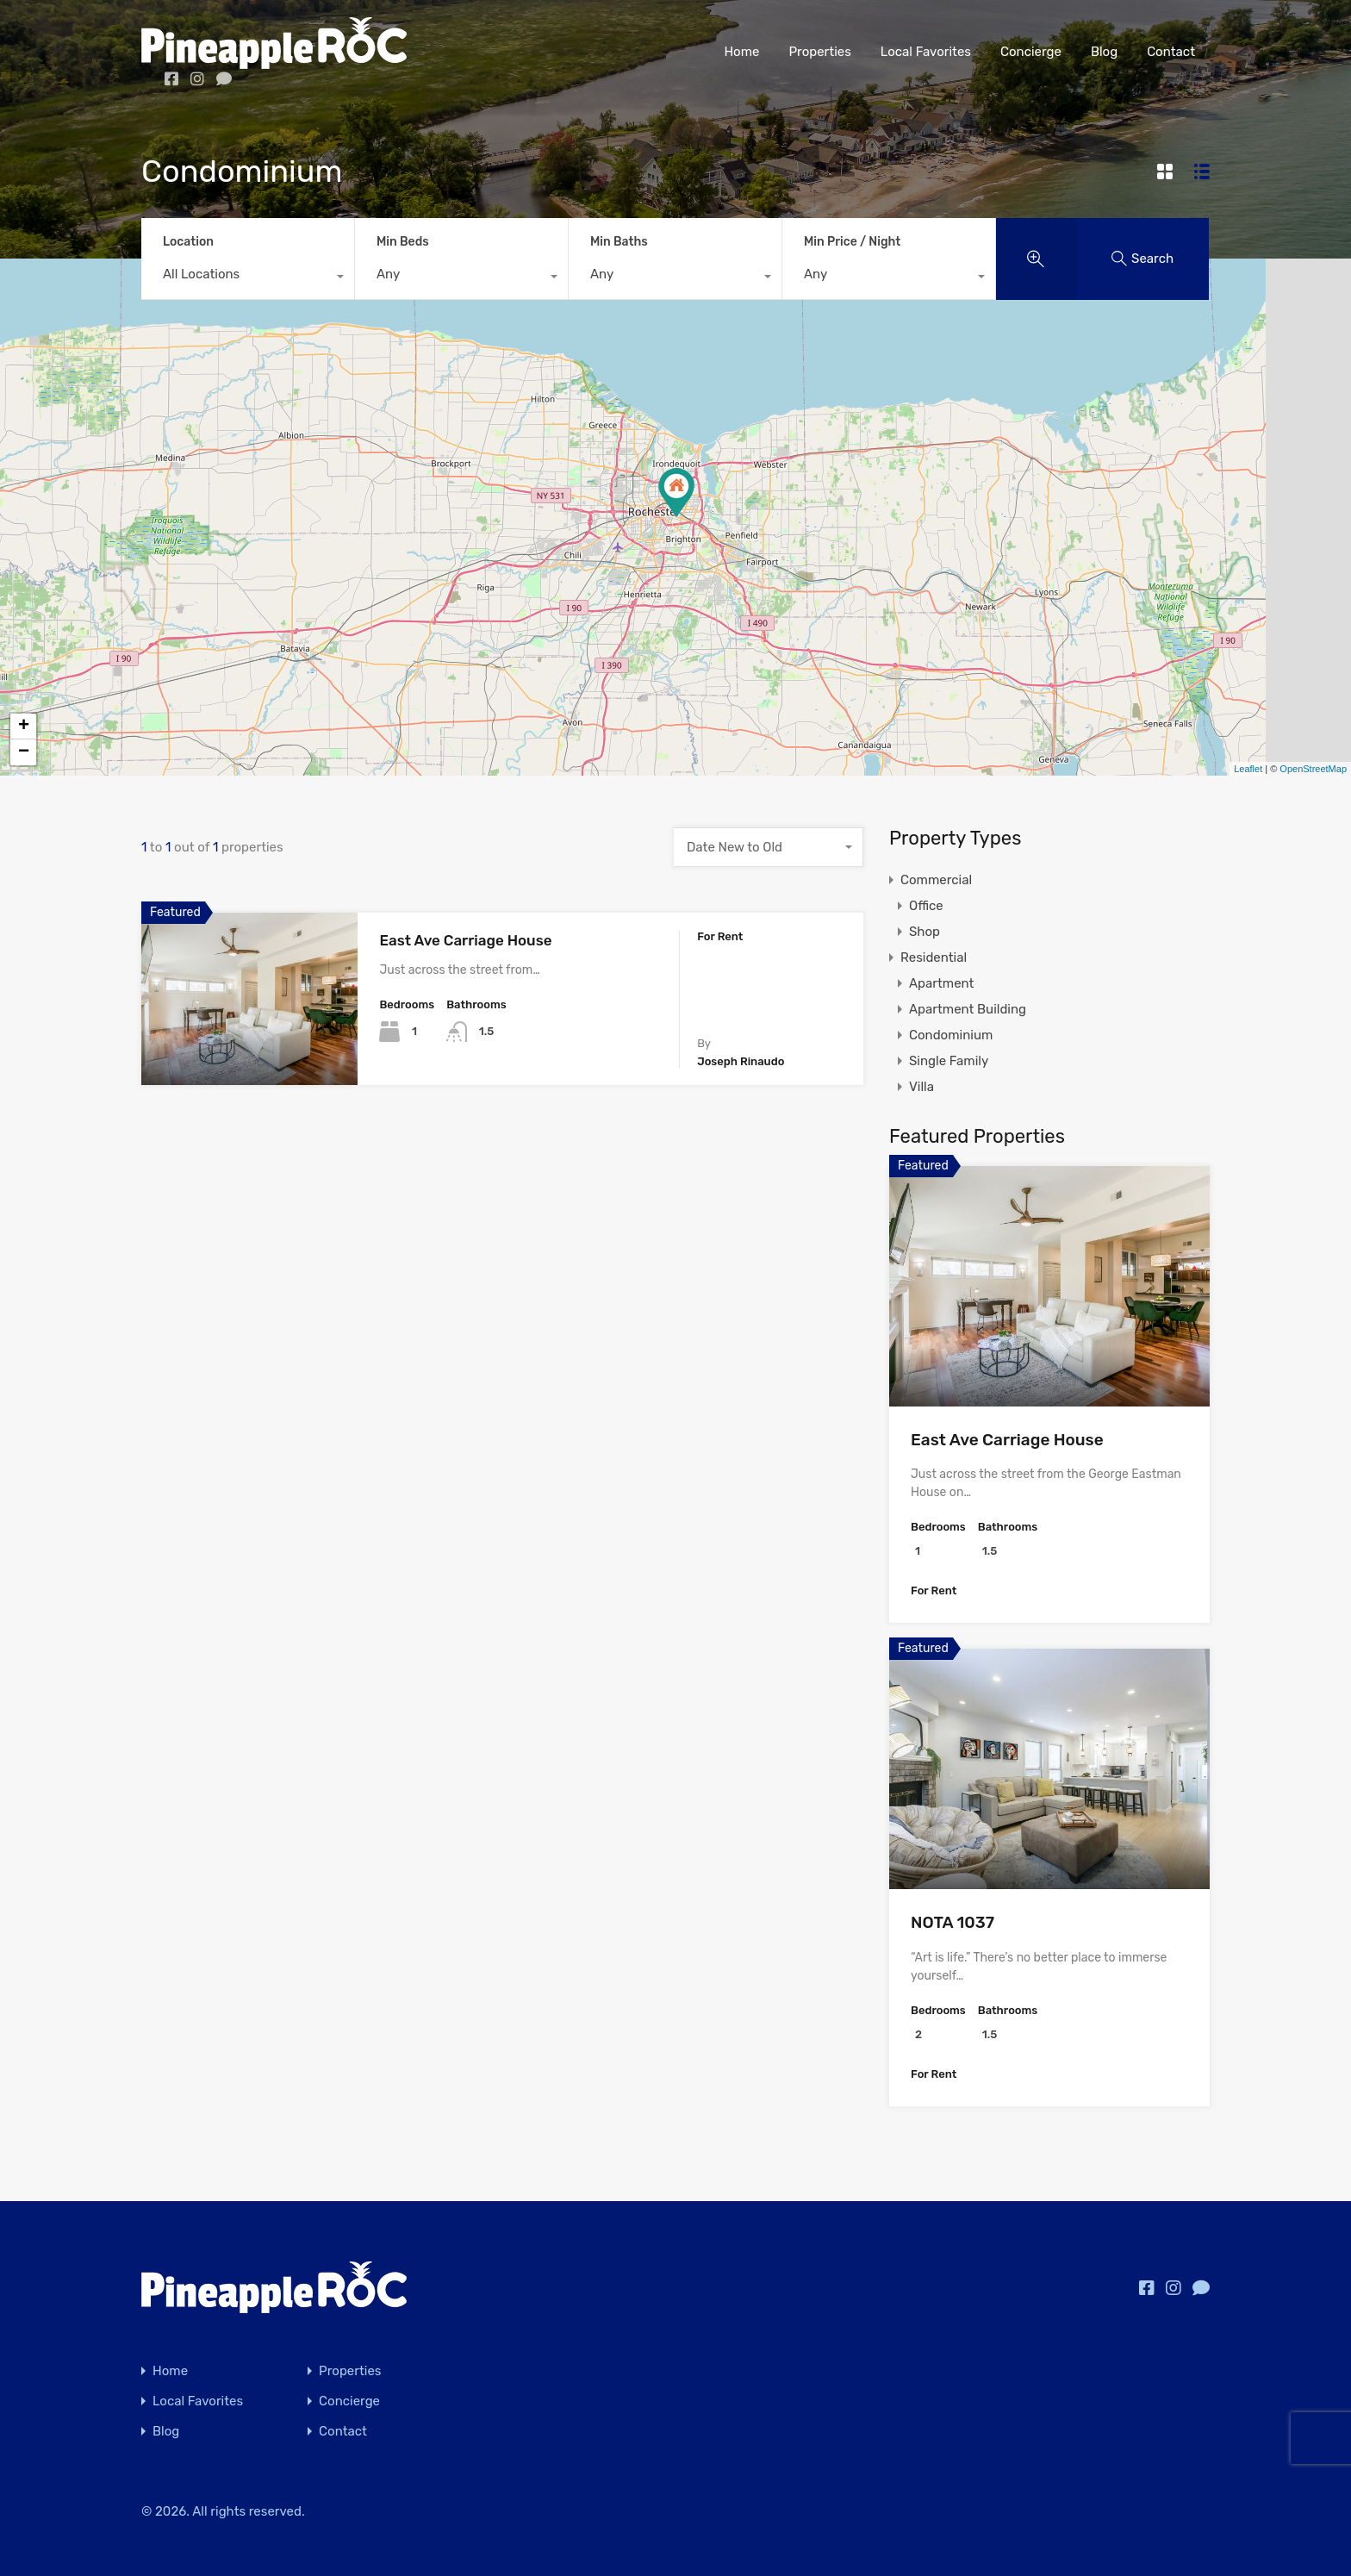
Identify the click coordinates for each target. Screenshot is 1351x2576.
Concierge (1031, 51)
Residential (933, 957)
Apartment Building (967, 1009)
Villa (921, 1087)
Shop (924, 931)
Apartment (941, 983)
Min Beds (403, 241)
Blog (1104, 51)
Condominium (951, 1035)
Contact (1171, 51)
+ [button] (23, 726)
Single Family (948, 1061)
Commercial (936, 880)
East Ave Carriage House (465, 940)
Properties (819, 51)
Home (741, 51)
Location (188, 241)
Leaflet (1248, 769)
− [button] (23, 752)
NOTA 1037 (952, 1922)
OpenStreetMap (1313, 769)
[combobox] (247, 278)
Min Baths (619, 241)
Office (926, 906)
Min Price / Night (852, 241)
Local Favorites (926, 51)
